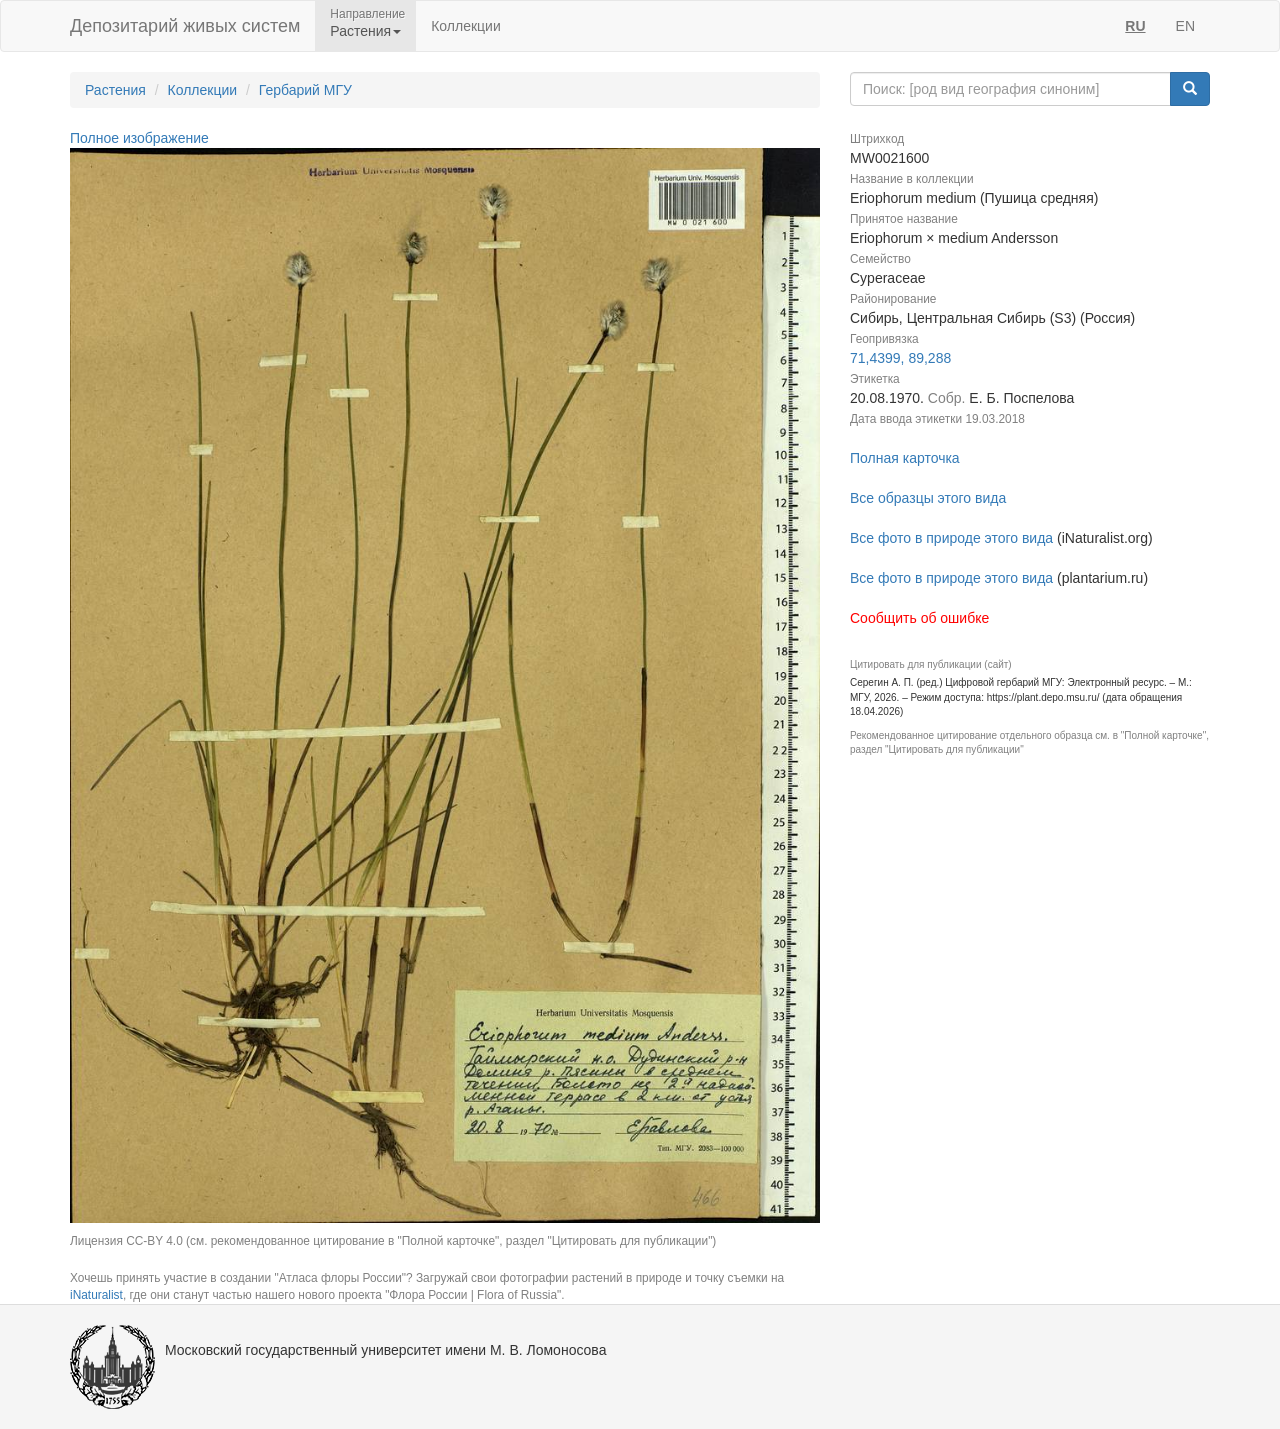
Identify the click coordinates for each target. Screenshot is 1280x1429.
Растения (115, 90)
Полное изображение (139, 138)
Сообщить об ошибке (919, 618)
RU (1135, 26)
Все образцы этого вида (928, 498)
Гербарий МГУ (305, 90)
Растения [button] (365, 31)
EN (1185, 26)
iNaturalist (96, 1295)
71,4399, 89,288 (900, 358)
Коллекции (466, 26)
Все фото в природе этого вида (951, 538)
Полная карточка (905, 458)
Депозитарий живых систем (185, 26)
